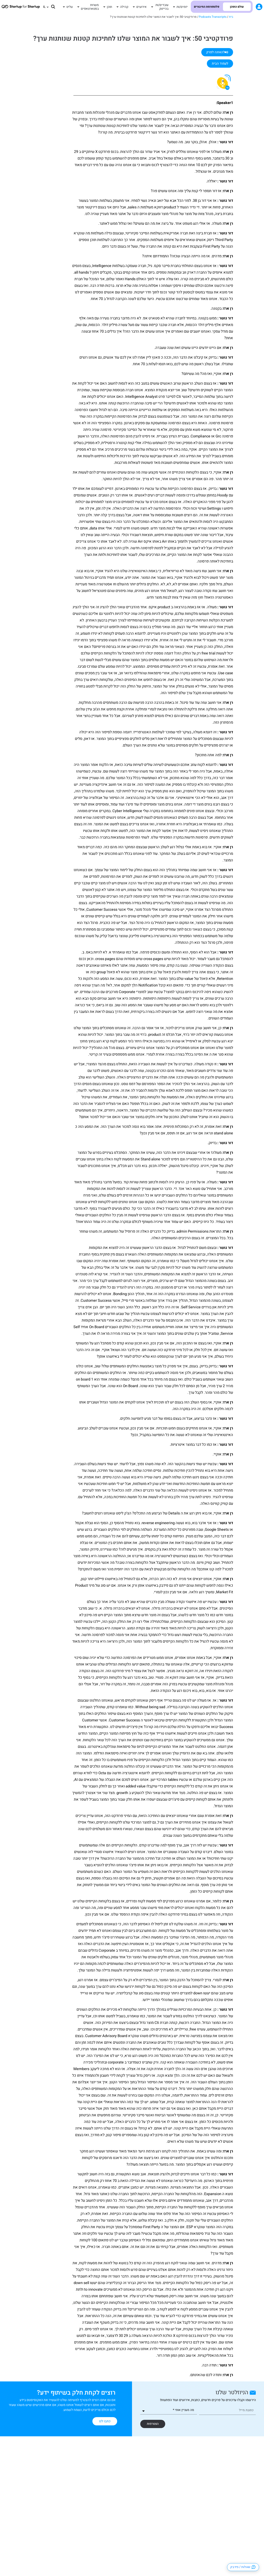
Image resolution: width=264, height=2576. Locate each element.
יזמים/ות (182, 7)
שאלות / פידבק (243, 2567)
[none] (44, 6)
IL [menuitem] (44, 6)
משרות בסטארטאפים (90, 7)
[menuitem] (44, 6)
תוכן (109, 7)
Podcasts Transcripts (212, 17)
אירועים (141, 7)
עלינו (69, 7)
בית (231, 17)
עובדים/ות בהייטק (162, 7)
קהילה (124, 7)
